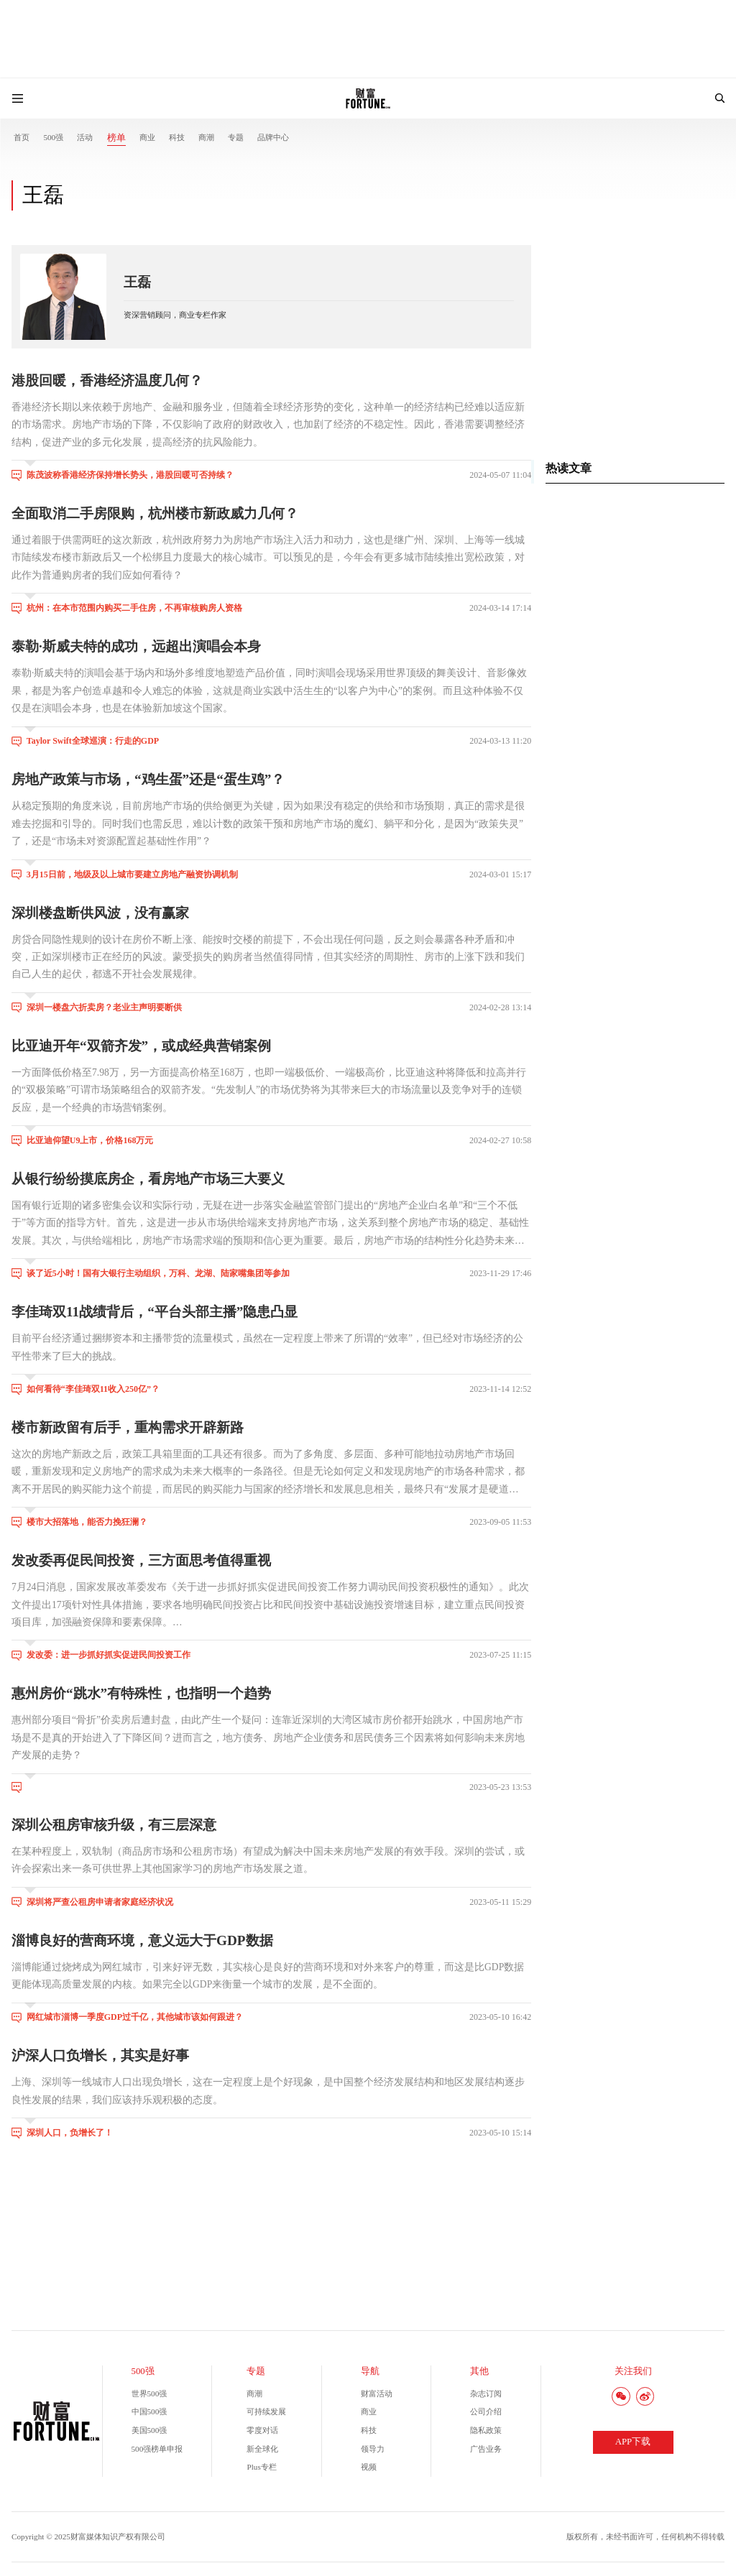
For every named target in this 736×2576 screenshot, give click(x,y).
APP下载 (632, 2442)
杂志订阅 (486, 2393)
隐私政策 (486, 2430)
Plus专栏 (261, 2466)
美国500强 (149, 2430)
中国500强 (149, 2411)
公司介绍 (486, 2411)
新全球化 (262, 2449)
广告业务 (486, 2449)
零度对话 (262, 2430)
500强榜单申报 (157, 2449)
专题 (236, 137)
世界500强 (149, 2393)
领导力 (373, 2449)
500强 (53, 137)
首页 (21, 137)
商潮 (206, 137)
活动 (85, 137)
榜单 (116, 138)
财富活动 (376, 2393)
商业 (147, 137)
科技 (177, 137)
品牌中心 (273, 137)
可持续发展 (266, 2411)
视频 (369, 2466)
